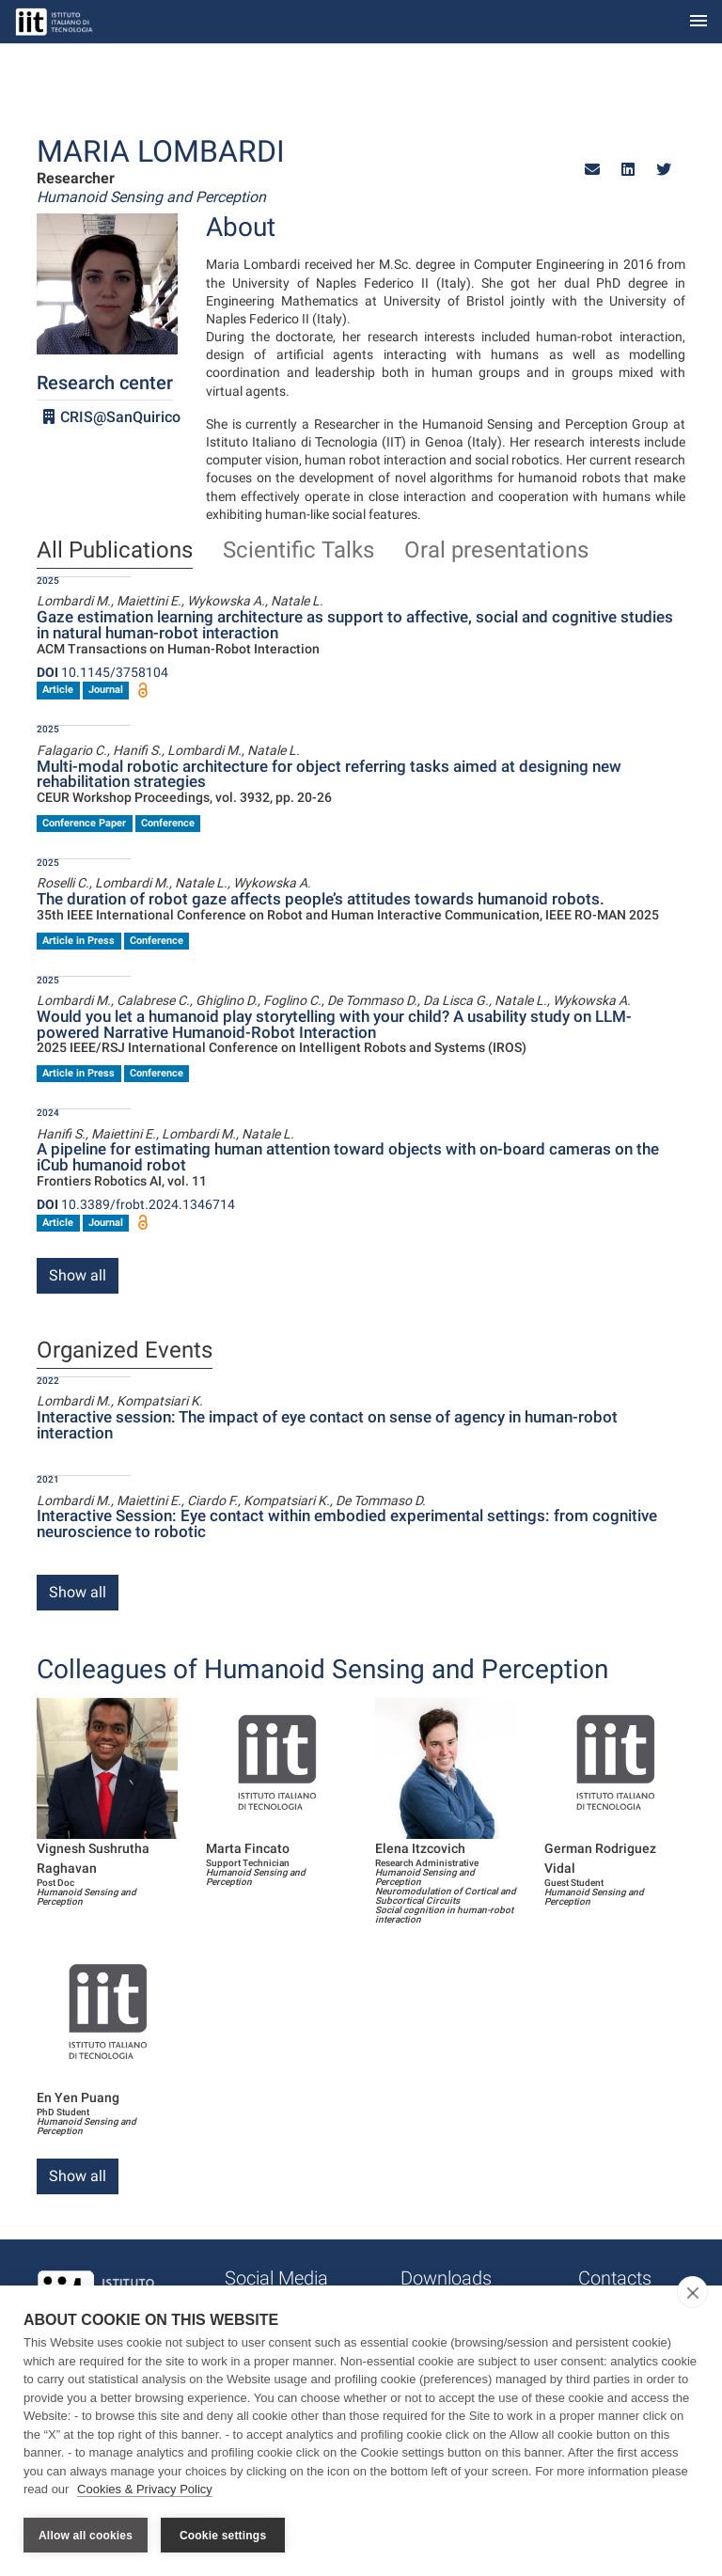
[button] (592, 170)
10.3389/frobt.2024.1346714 (136, 1204)
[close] (692, 2293)
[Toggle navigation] (698, 22)
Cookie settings (223, 2535)
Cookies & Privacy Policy (144, 2490)
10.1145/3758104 (102, 672)
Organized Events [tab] (124, 1351)
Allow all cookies (86, 2535)
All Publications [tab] (115, 551)
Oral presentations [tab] (496, 551)
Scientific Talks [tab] (298, 551)
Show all (77, 1275)
